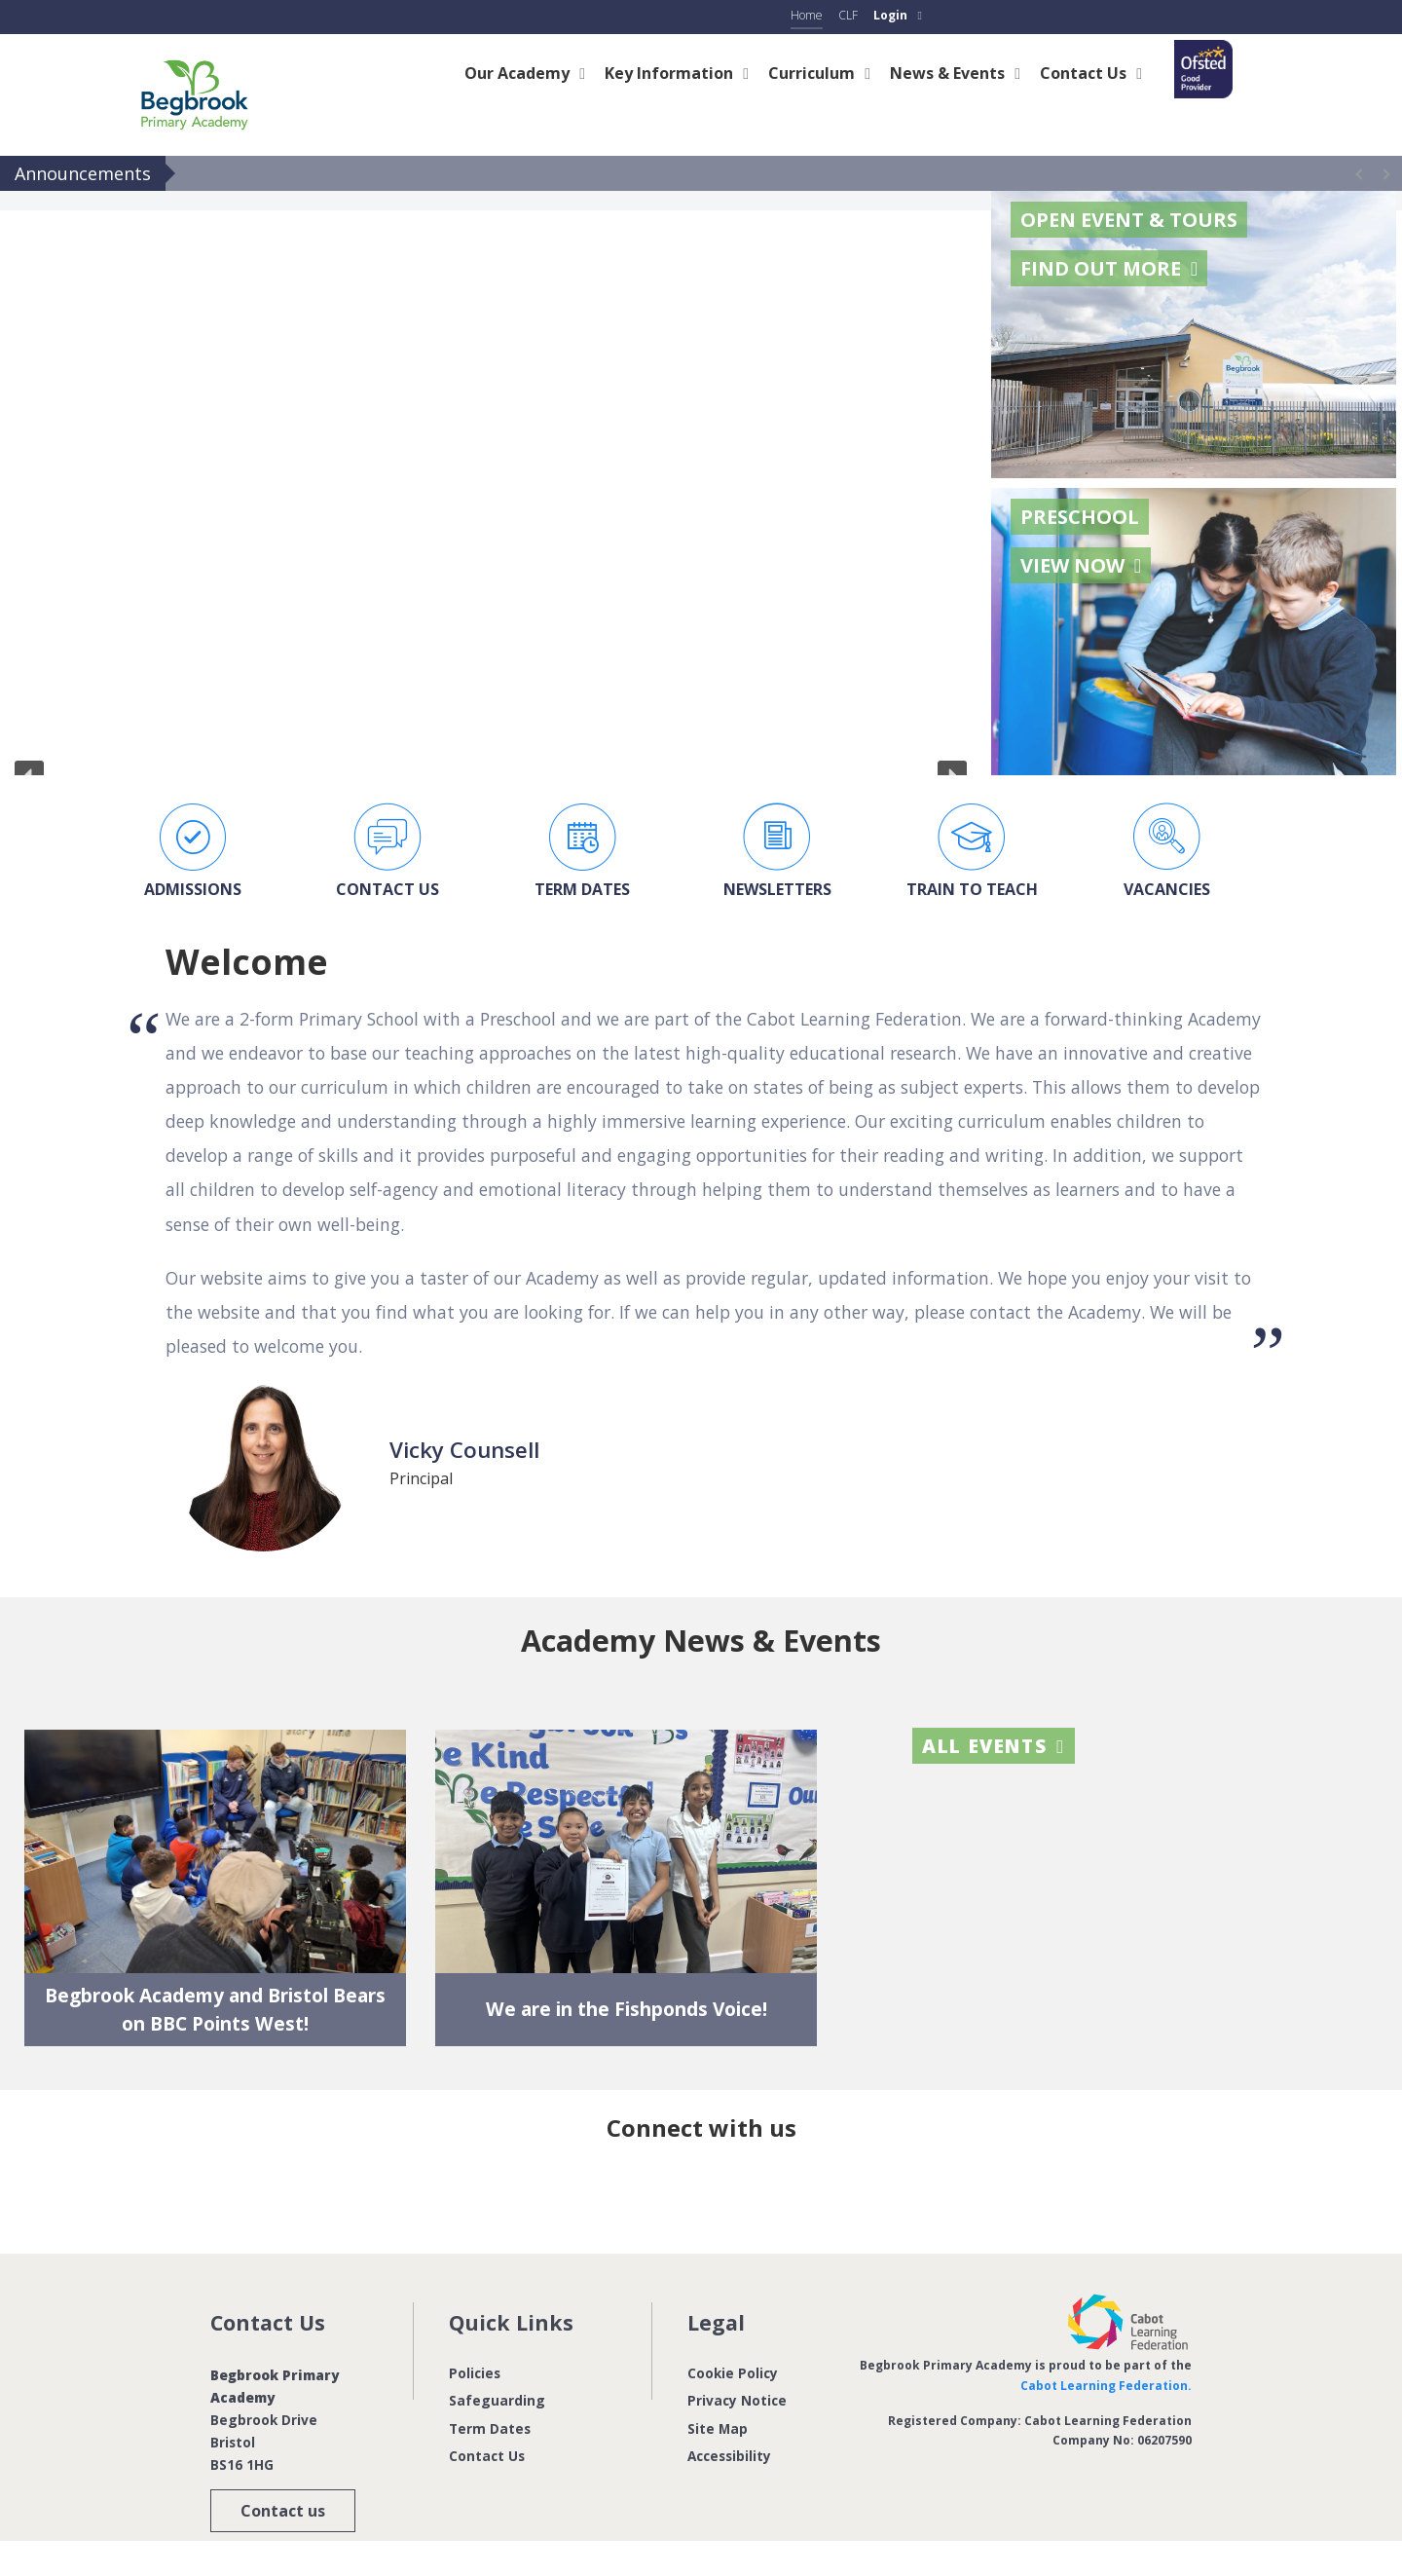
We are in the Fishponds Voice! (626, 2009)
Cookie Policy (732, 2373)
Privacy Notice (737, 2400)
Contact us (282, 2510)
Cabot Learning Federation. (1106, 2384)
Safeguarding (497, 2400)
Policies (474, 2373)
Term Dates (490, 2427)
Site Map (717, 2427)
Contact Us (487, 2455)
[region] (490, 483)
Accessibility (729, 2455)
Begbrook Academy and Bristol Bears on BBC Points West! (215, 2009)
